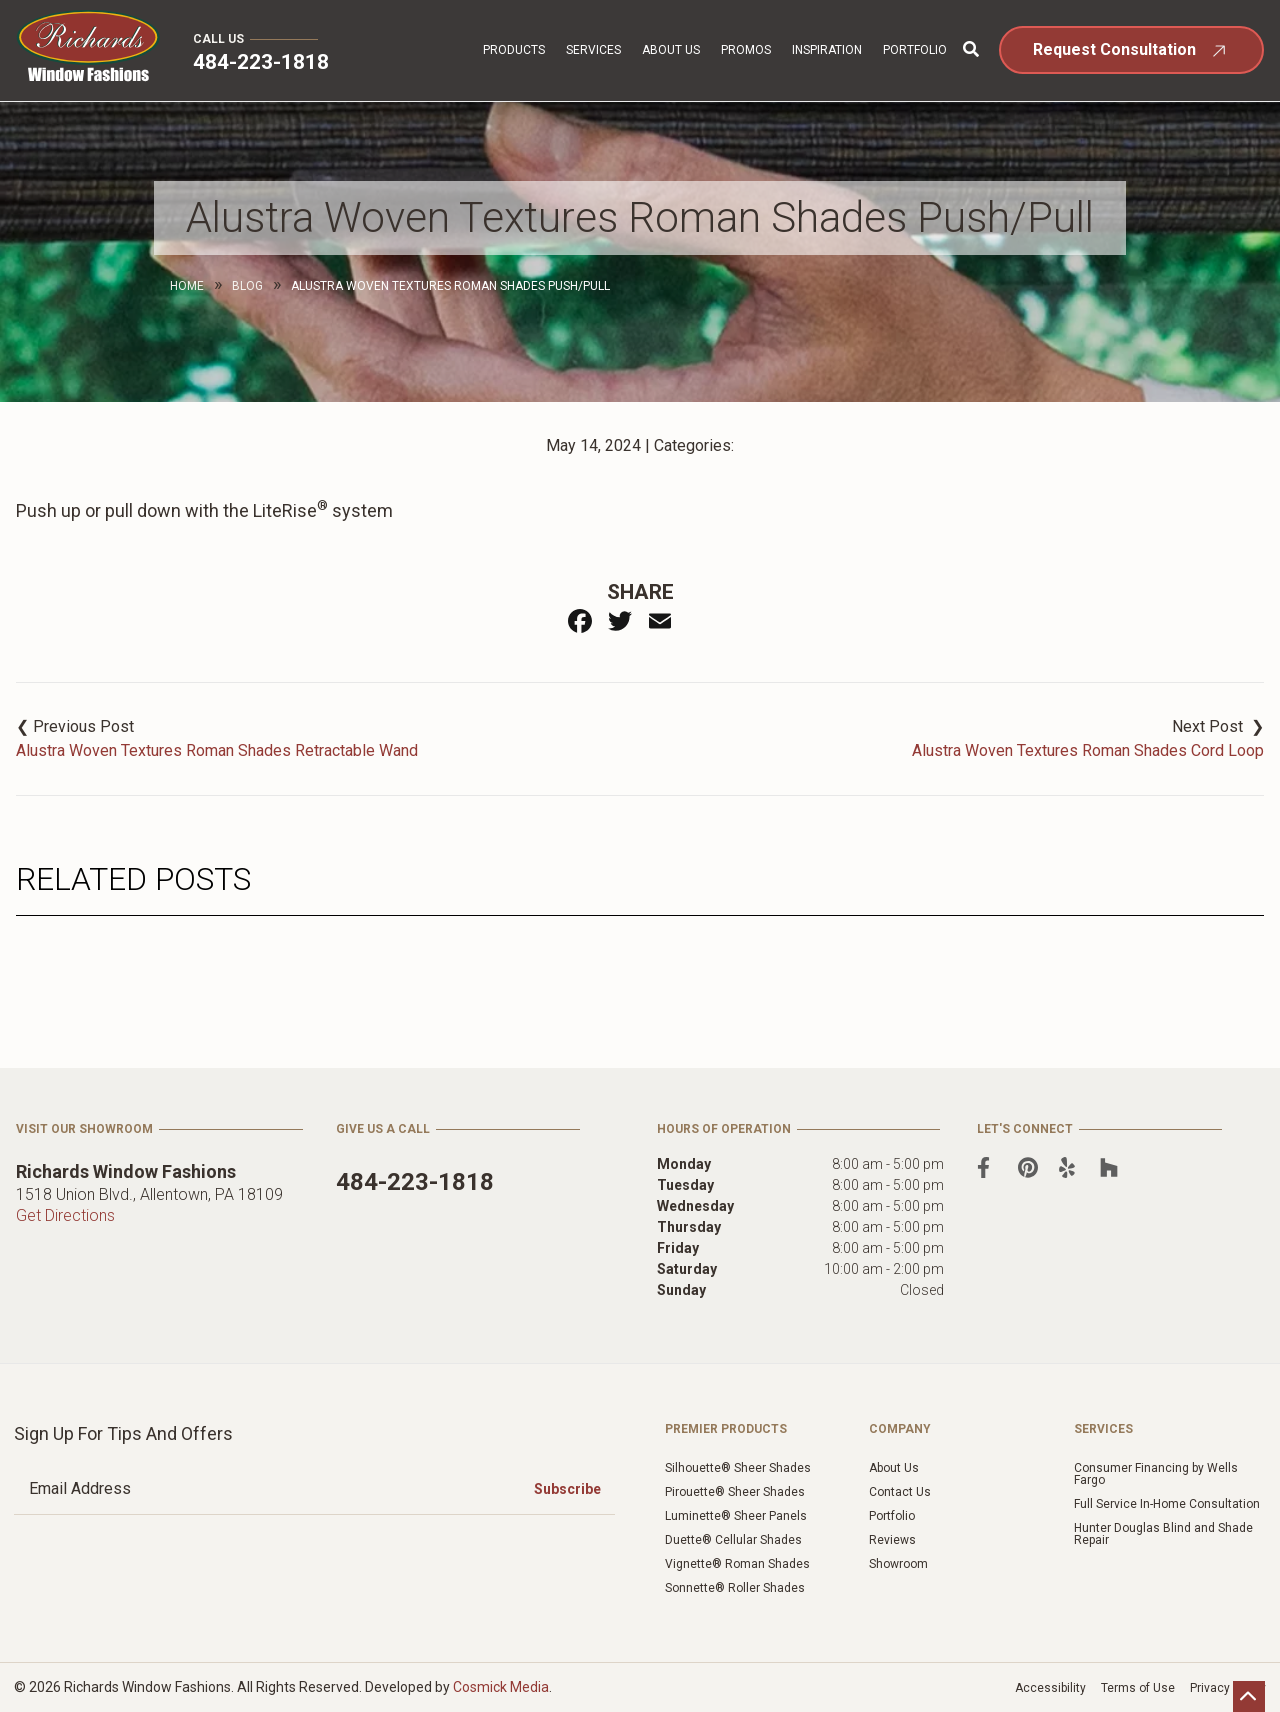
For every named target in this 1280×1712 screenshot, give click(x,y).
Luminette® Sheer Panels (736, 1516)
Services (593, 50)
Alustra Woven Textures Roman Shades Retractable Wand (217, 750)
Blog (247, 286)
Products (514, 50)
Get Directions (65, 1215)
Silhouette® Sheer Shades (738, 1468)
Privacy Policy (1228, 1688)
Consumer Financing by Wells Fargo (1156, 1474)
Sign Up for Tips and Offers (123, 1433)
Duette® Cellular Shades (733, 1540)
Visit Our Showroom (84, 1129)
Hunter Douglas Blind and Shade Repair (1163, 1534)
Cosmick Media (501, 1687)
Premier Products (726, 1429)
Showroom (898, 1564)
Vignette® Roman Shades (737, 1564)
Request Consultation (1114, 49)
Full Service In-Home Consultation (1167, 1504)
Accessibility (1050, 1688)
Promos (746, 50)
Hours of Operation (724, 1129)
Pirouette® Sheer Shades (735, 1492)
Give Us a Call (383, 1129)
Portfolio (915, 50)
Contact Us (900, 1492)
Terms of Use (1138, 1688)
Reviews (892, 1540)
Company (900, 1429)
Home (187, 286)
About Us (671, 50)
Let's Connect (1025, 1129)
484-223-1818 (261, 62)
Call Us (218, 39)
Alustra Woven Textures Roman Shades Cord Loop (1088, 750)
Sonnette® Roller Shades (735, 1588)
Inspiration (827, 50)
